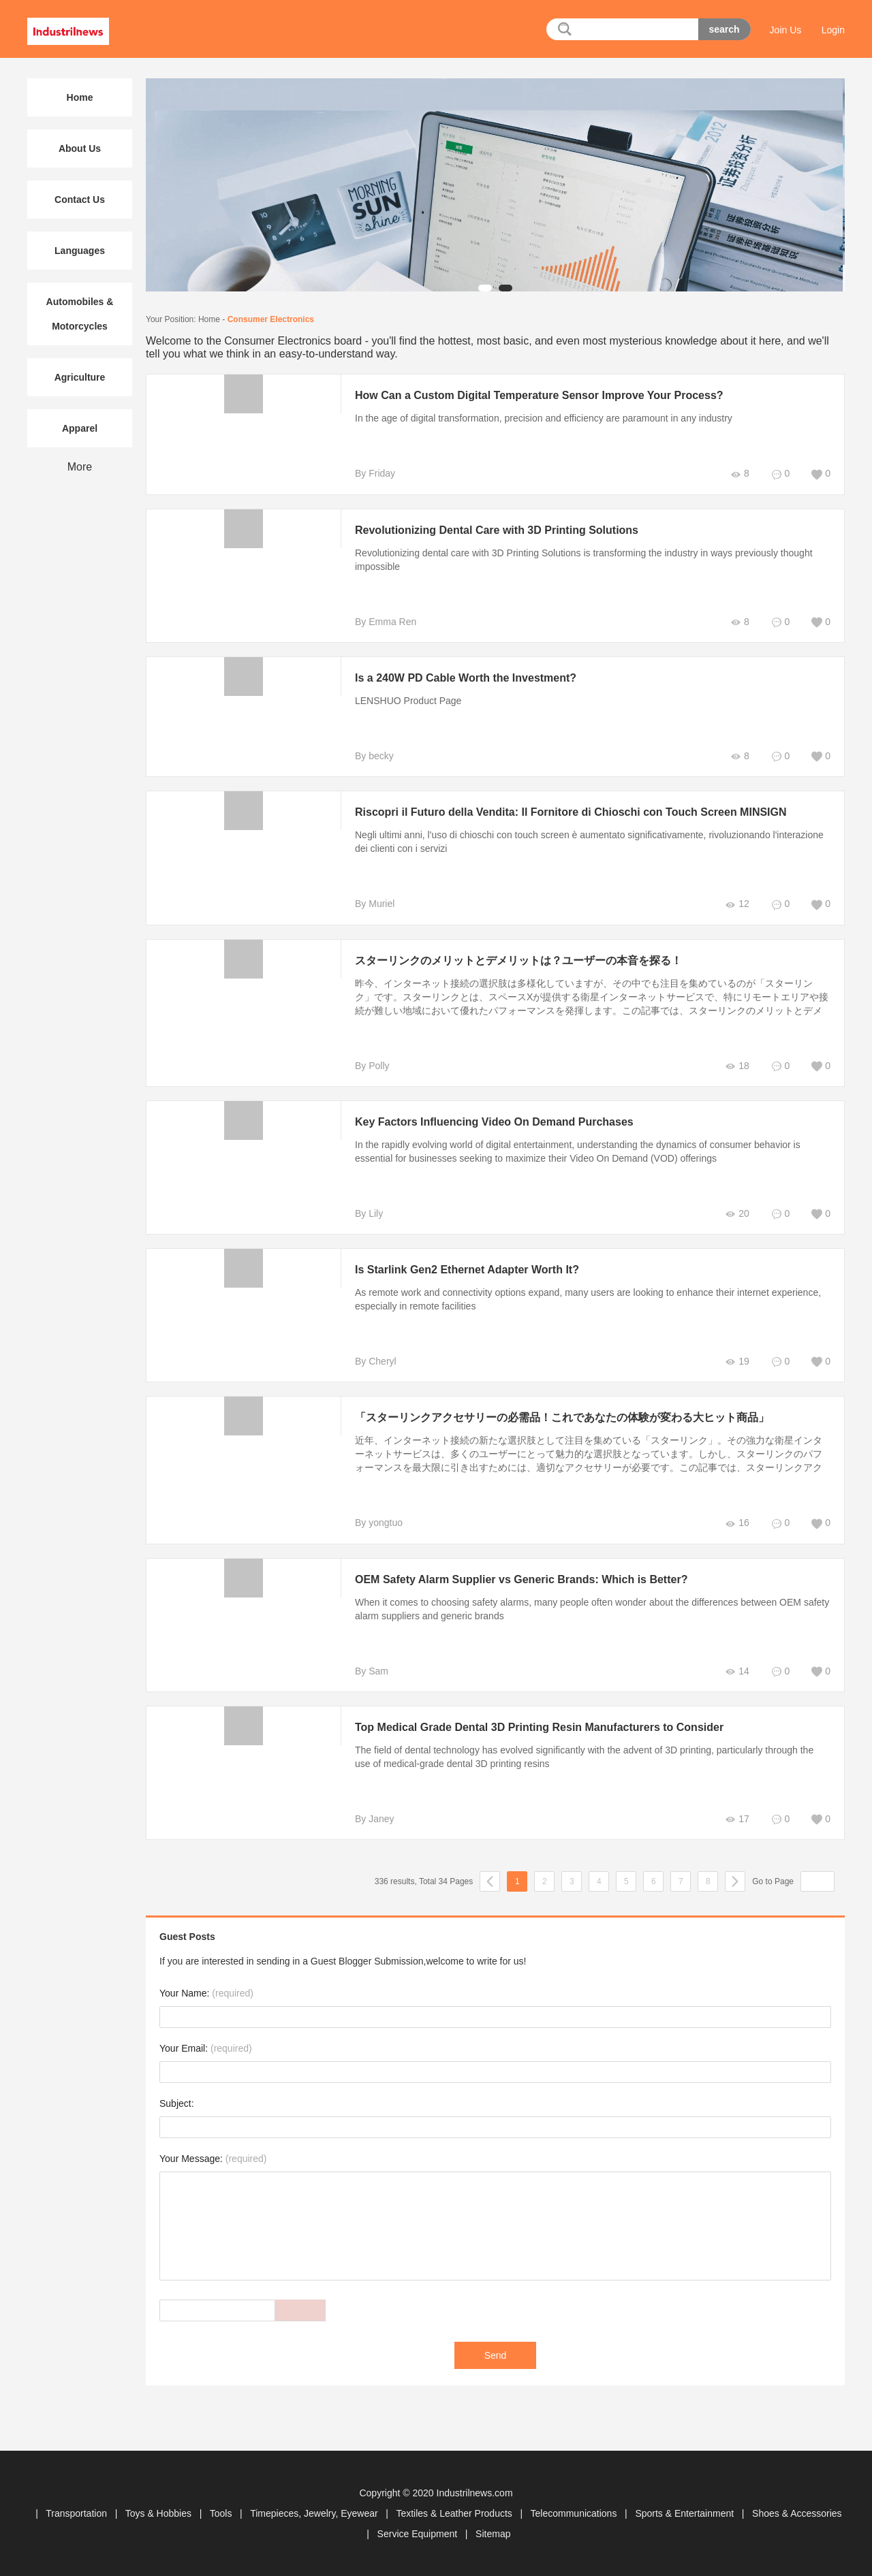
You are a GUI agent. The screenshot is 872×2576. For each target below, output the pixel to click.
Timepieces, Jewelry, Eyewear (315, 2513)
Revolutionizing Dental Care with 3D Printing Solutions (496, 530)
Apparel (79, 428)
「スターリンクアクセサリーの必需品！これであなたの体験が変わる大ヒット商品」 (562, 1417)
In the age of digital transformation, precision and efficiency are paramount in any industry (543, 418)
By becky (374, 755)
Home (209, 319)
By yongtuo (379, 1522)
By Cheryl (375, 1361)
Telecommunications (575, 2513)
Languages (79, 250)
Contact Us (79, 199)
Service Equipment (418, 2533)
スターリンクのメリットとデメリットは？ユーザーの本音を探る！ (518, 960)
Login (833, 30)
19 (737, 1361)
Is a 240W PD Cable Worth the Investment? (465, 678)
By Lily (369, 1213)
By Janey (374, 1818)
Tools (222, 2513)
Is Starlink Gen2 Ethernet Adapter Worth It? (467, 1269)
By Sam (371, 1671)
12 (737, 904)
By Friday (375, 473)
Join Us (786, 30)
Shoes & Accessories (797, 2513)
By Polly (372, 1065)
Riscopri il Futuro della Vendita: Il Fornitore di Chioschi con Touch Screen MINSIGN (571, 812)
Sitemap (493, 2533)
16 (737, 1523)
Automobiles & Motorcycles (80, 314)
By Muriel (374, 903)
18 (737, 1066)
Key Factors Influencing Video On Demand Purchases (494, 1122)
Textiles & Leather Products (455, 2513)
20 (737, 1214)
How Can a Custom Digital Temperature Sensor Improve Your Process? (539, 395)
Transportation (78, 2513)
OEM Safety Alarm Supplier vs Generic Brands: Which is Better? (521, 1579)
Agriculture (80, 377)
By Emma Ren (385, 621)
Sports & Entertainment (685, 2513)
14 (737, 1671)
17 (737, 1819)
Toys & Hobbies (159, 2513)
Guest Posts (187, 1936)
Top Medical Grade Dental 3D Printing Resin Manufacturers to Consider (539, 1727)
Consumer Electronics (271, 319)
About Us (80, 148)
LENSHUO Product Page (408, 700)
